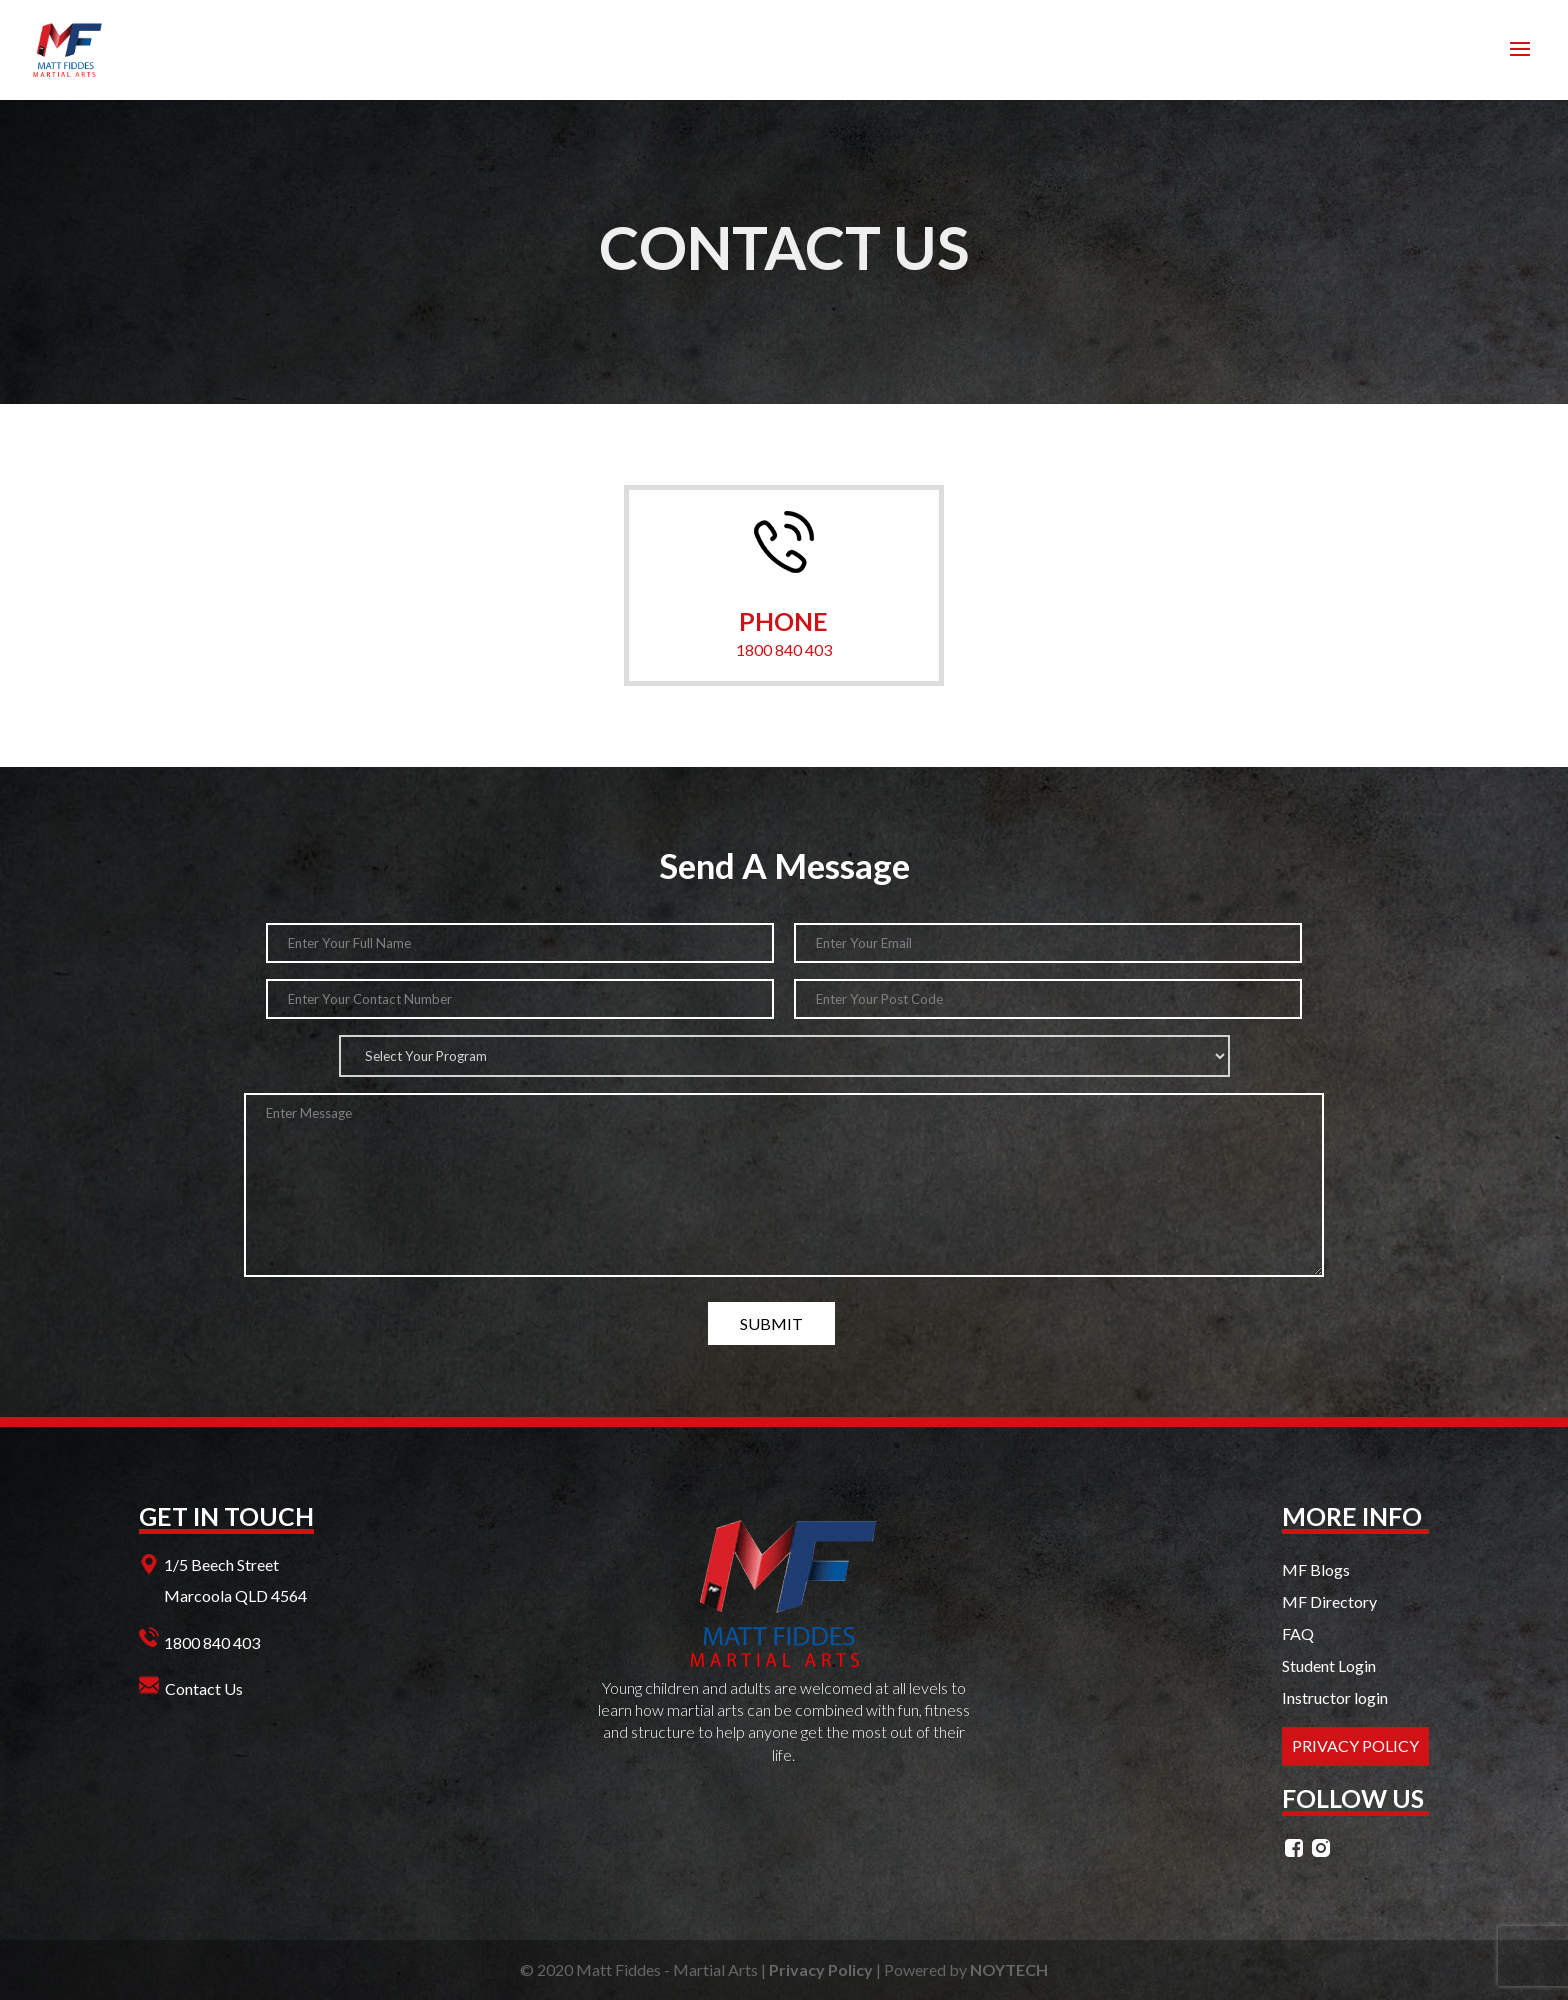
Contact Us (204, 1688)
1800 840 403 (784, 649)
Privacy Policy (821, 1969)
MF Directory (1329, 1601)
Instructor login (1335, 1697)
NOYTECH (1009, 1969)
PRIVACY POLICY (1355, 1745)
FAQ (1298, 1633)
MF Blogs (1316, 1569)
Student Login (1329, 1665)
